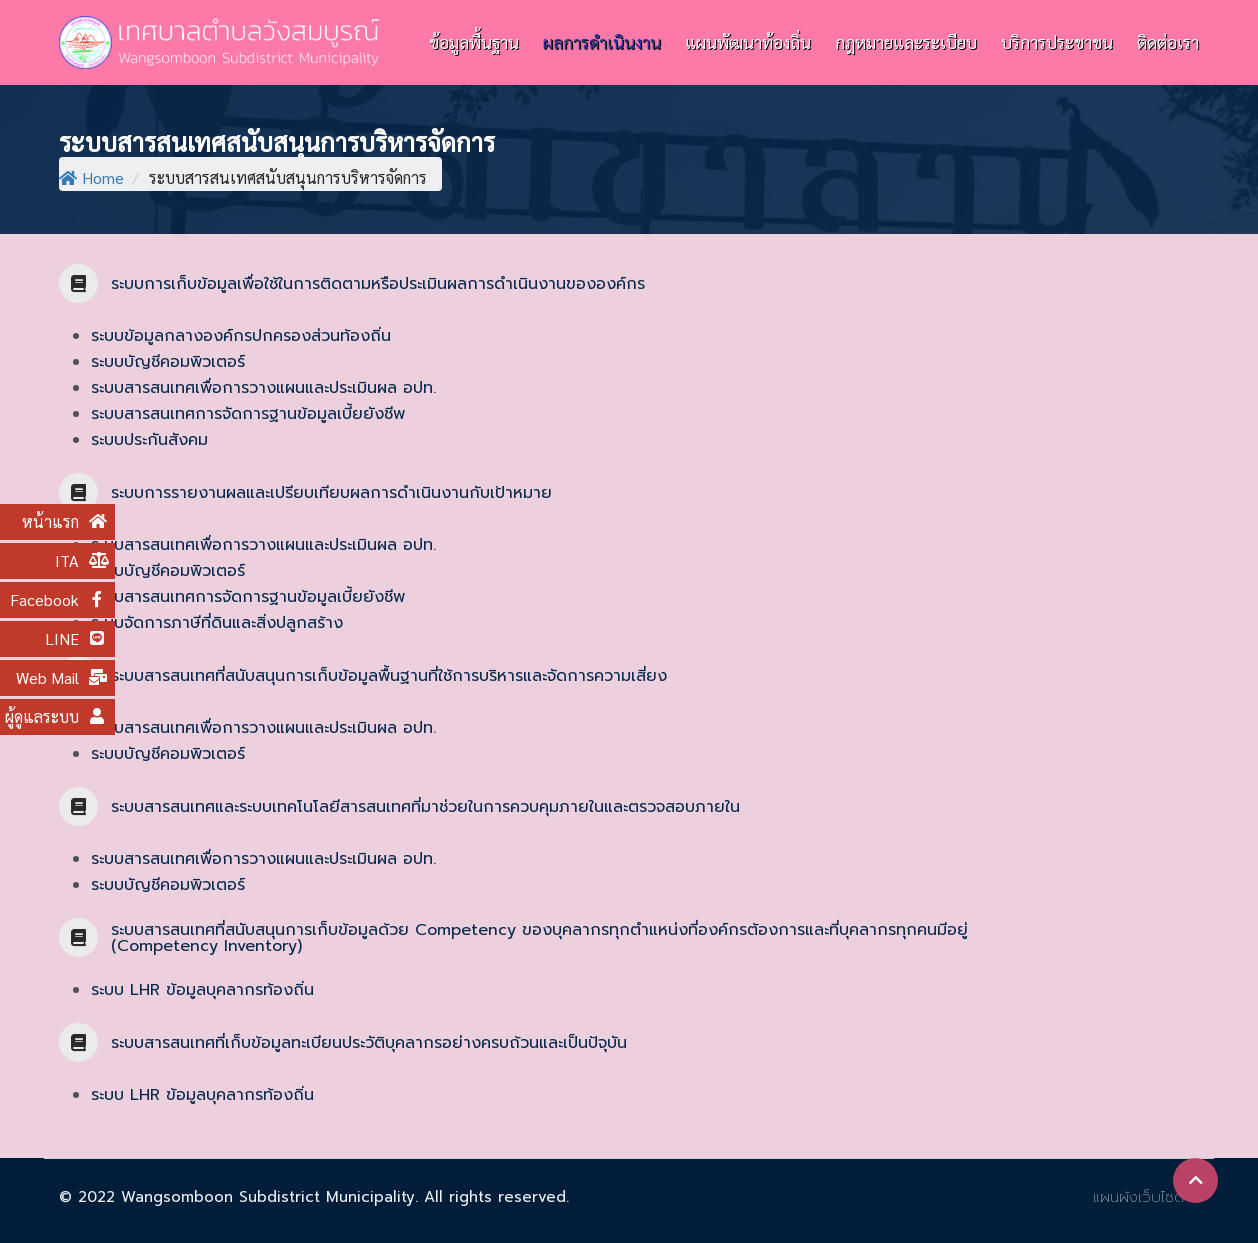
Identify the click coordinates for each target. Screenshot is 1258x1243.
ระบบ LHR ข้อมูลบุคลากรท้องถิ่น (202, 990)
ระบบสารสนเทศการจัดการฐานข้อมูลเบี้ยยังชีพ (248, 414)
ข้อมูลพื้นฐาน (474, 42)
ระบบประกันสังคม (149, 440)
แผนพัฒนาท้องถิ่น (748, 42)
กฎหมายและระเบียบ (906, 42)
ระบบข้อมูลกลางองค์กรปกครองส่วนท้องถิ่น (241, 336)
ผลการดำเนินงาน (602, 42)
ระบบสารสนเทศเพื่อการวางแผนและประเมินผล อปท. (263, 388)
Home (91, 177)
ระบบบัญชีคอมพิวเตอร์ (168, 362)
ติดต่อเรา (1168, 42)
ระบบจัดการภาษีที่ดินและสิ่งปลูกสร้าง (217, 623)
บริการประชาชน (1057, 42)
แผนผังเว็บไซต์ (1138, 1197)
